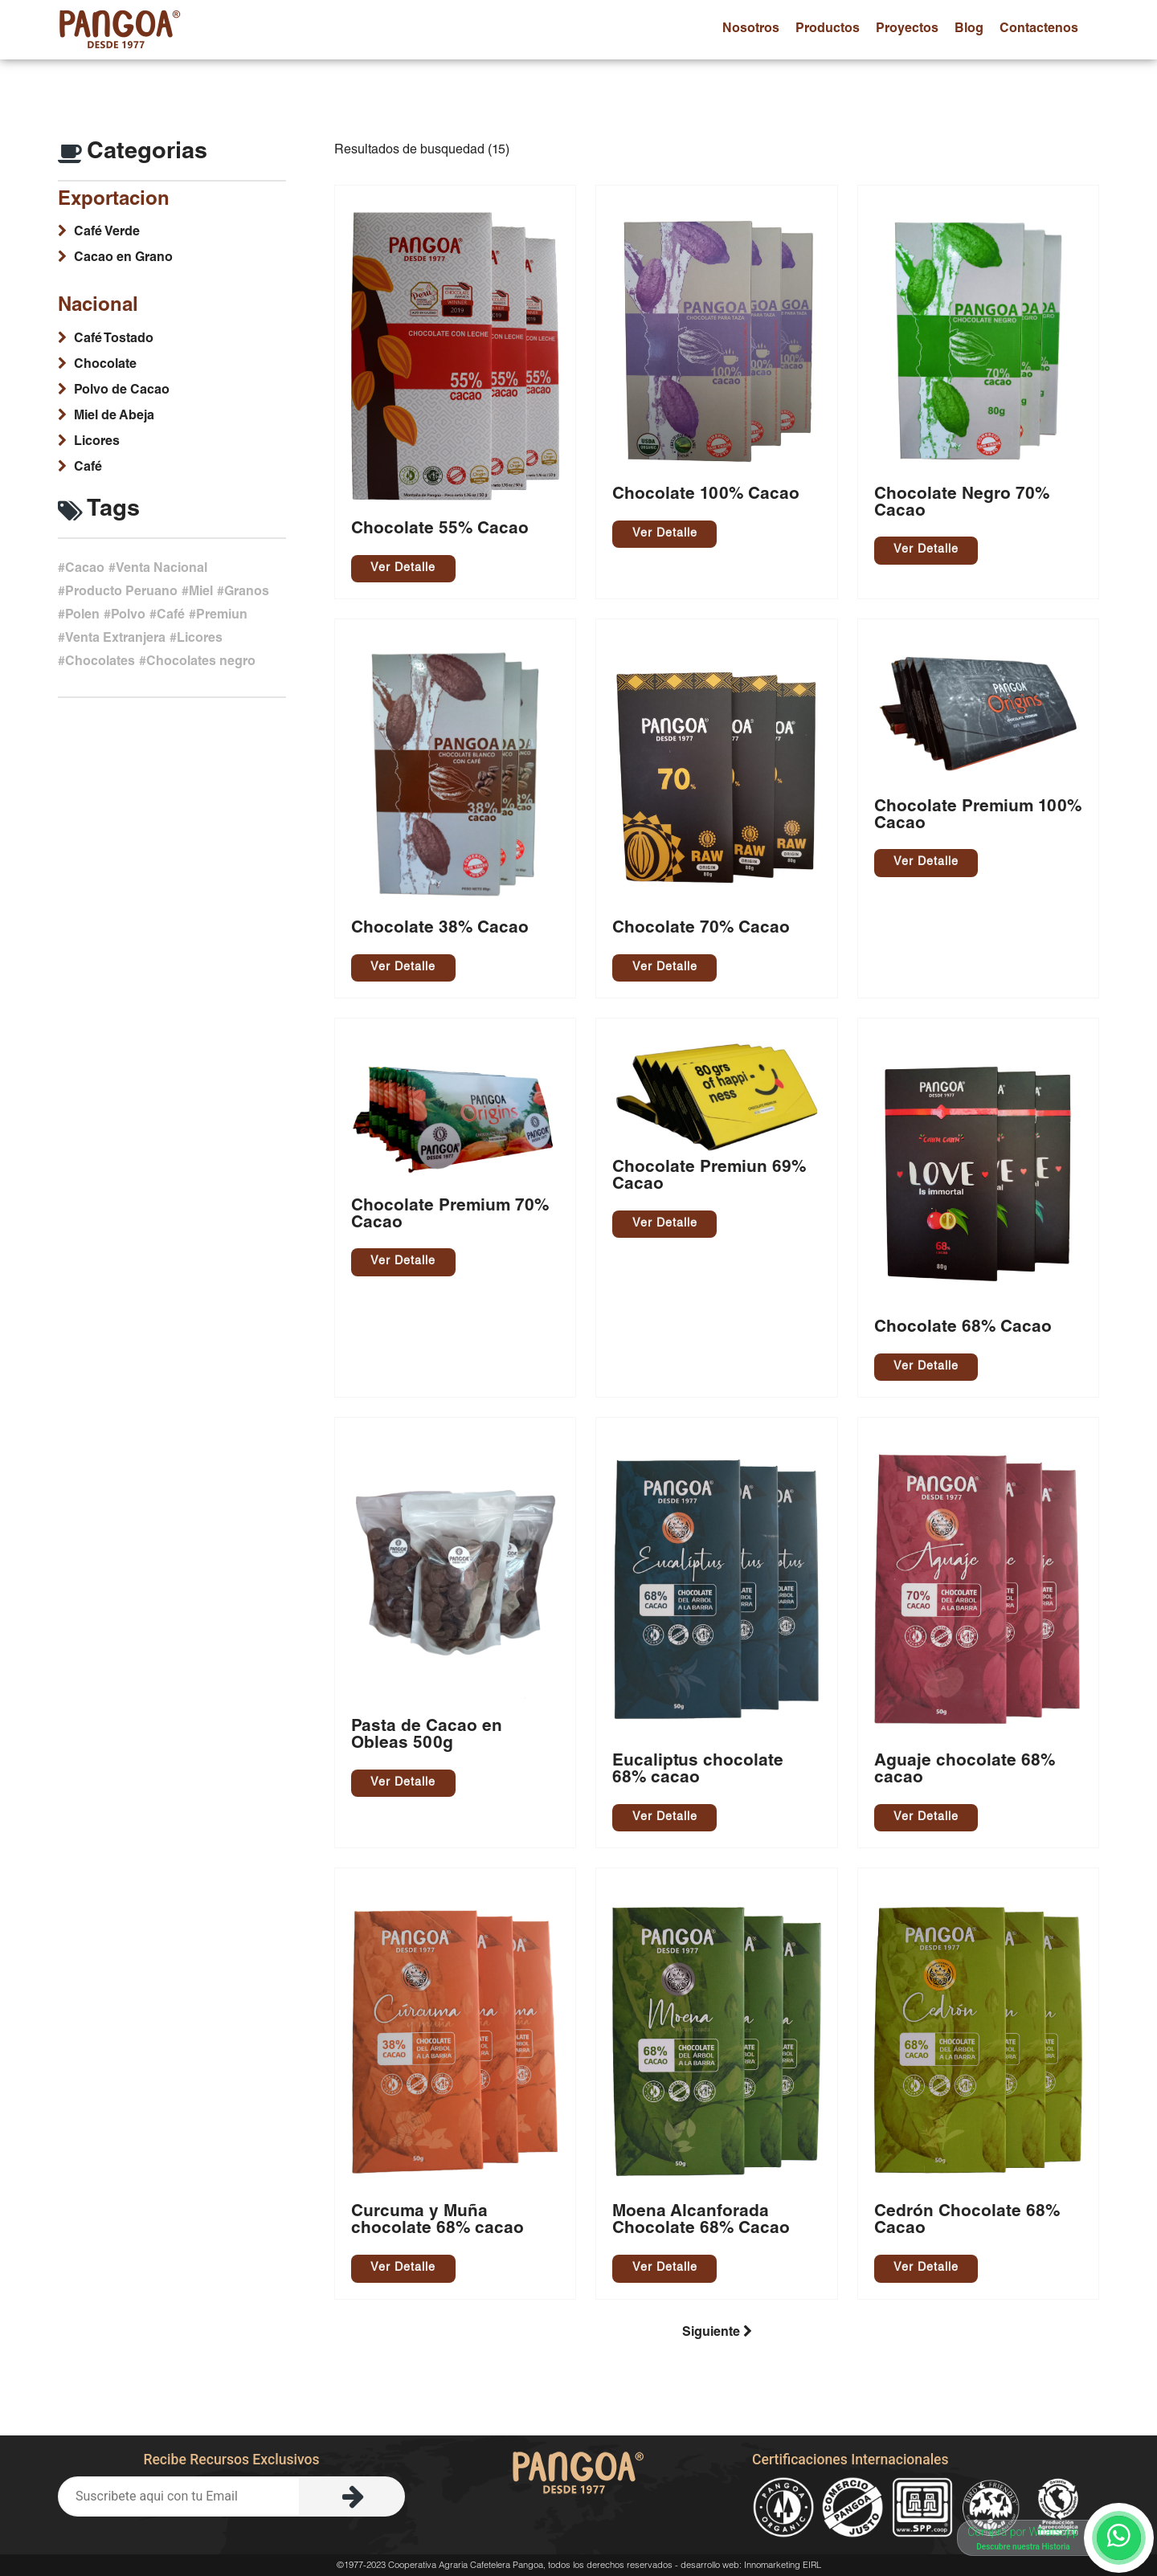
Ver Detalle (402, 568)
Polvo (128, 616)
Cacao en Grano (123, 258)
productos (827, 29)
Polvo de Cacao (122, 391)
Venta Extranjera (115, 639)
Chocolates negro (201, 662)
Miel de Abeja (114, 416)
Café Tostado (113, 339)
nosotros (750, 29)
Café (88, 468)
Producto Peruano (121, 592)
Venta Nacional (161, 569)
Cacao (84, 569)
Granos (246, 592)
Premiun (221, 616)
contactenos (1039, 29)
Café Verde (107, 233)
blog (969, 29)
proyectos (907, 29)
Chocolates (100, 662)
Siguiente (717, 2332)
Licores (97, 442)
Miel (201, 592)
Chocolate (105, 365)
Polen (82, 616)
